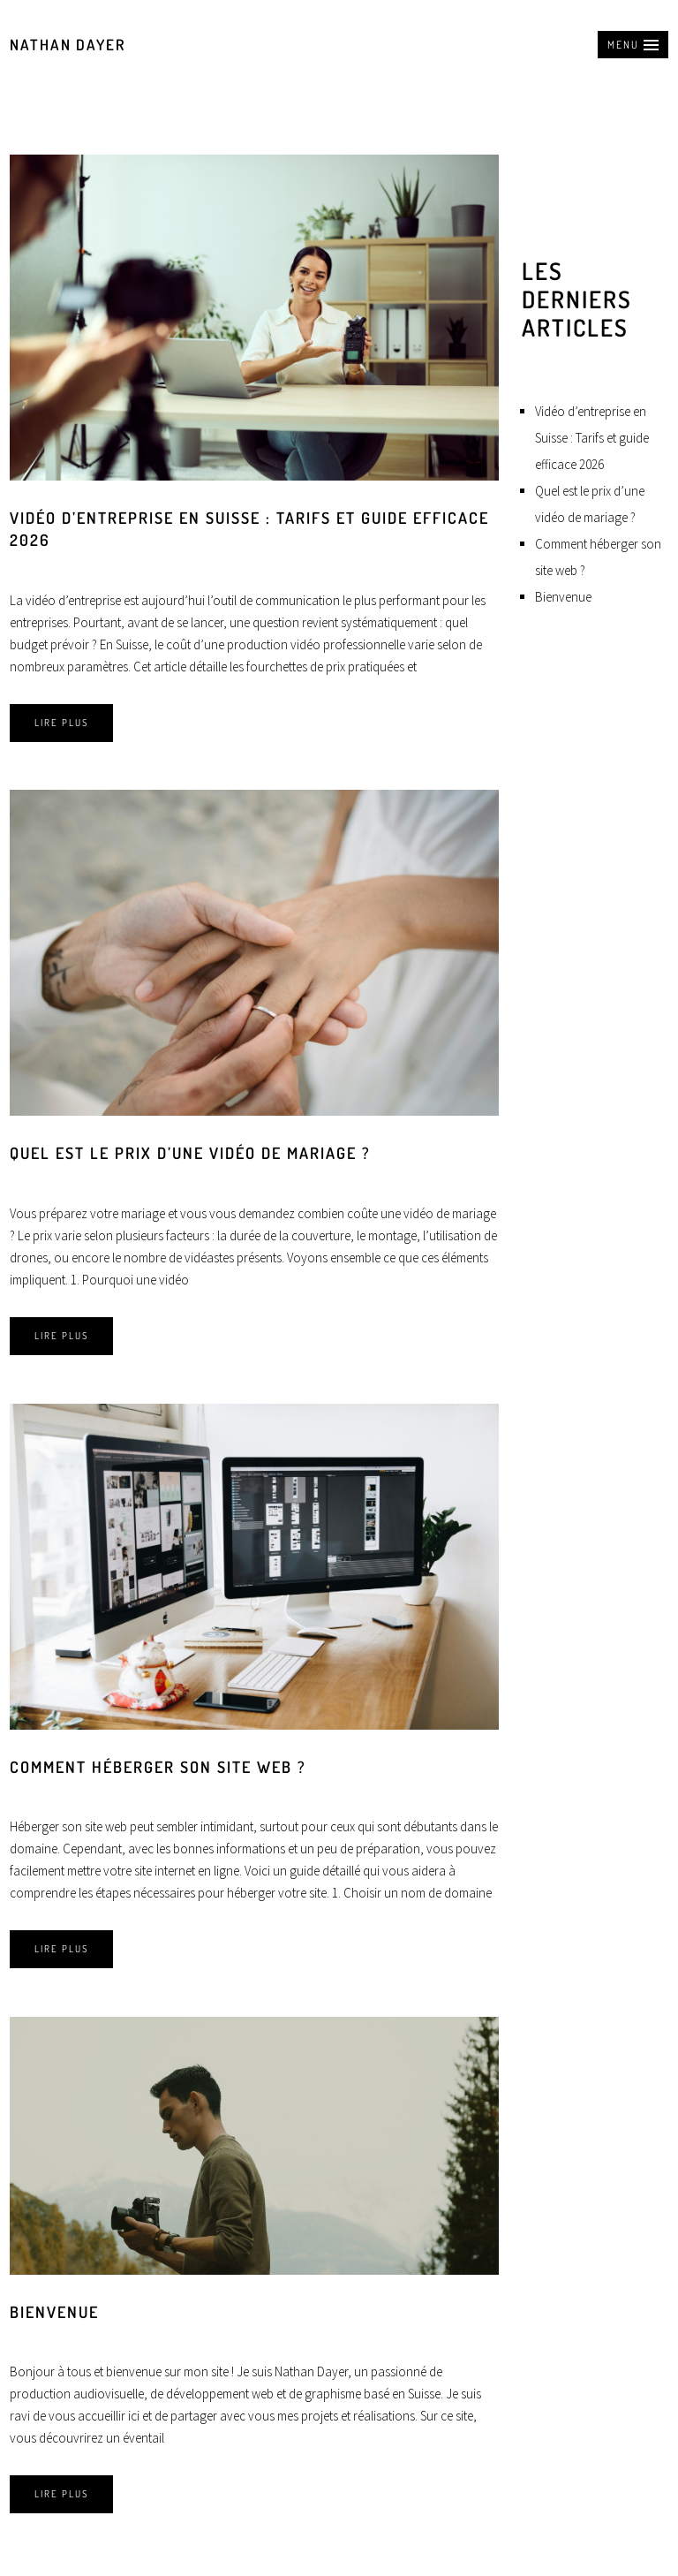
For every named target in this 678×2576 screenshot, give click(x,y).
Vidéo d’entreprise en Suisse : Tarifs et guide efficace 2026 (592, 438)
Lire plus (61, 722)
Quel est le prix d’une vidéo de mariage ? (190, 1153)
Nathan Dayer (67, 44)
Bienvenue (54, 2312)
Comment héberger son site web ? (158, 1767)
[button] (633, 44)
